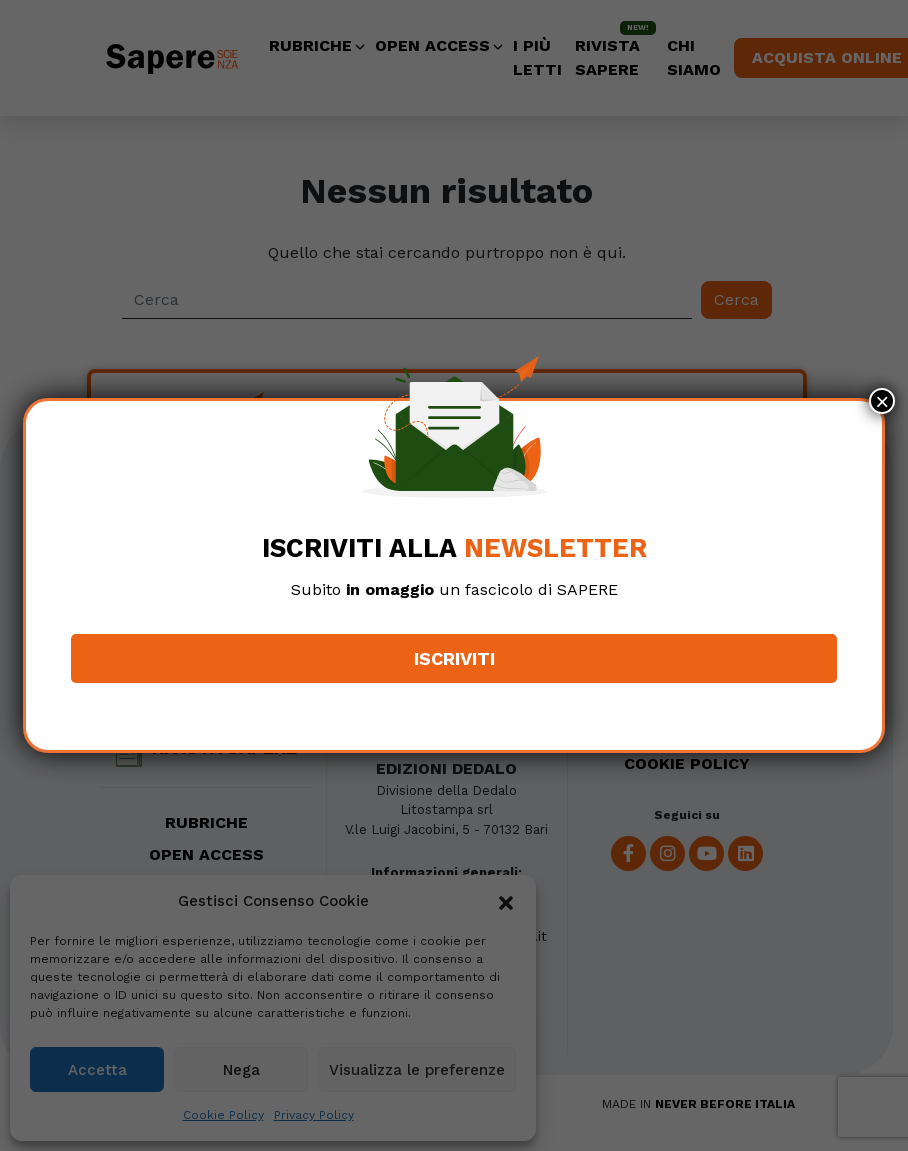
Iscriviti (454, 658)
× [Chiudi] (882, 401)
